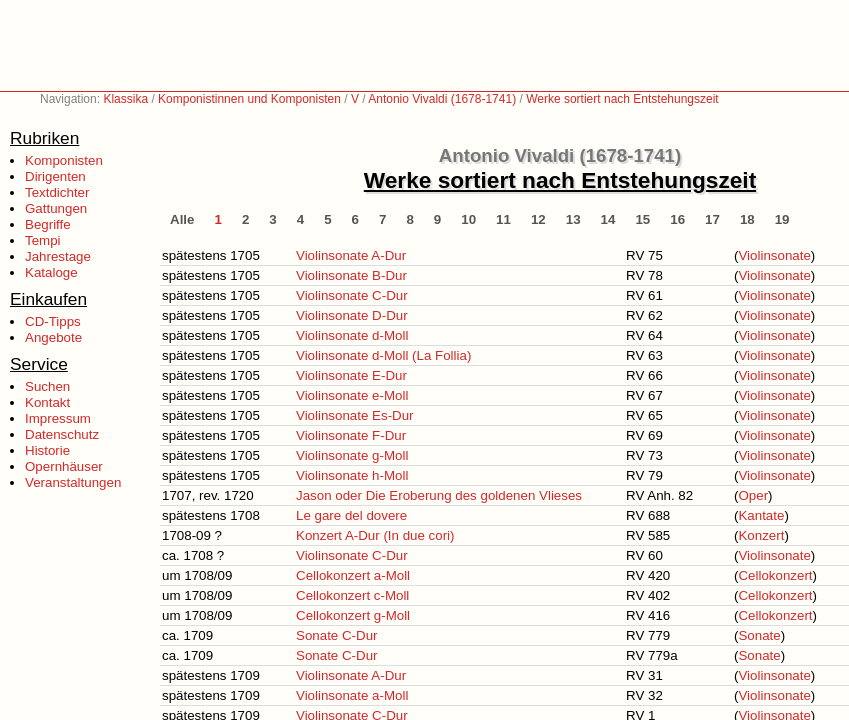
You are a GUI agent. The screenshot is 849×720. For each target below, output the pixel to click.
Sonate (759, 635)
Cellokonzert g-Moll (353, 615)
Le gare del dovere (351, 515)
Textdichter (57, 192)
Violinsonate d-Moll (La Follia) (383, 355)
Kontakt (47, 402)
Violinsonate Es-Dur (355, 415)
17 (712, 219)
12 (538, 219)
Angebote (53, 337)
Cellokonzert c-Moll (352, 595)
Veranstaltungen (73, 482)
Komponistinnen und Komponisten (249, 99)
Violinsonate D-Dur (352, 315)
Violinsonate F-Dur (351, 435)
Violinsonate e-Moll (352, 395)
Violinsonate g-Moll (352, 455)
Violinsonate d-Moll (352, 335)
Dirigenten (55, 176)
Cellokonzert (775, 575)
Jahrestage (58, 256)
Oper (753, 495)
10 (468, 219)
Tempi (43, 240)
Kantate (761, 515)
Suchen (47, 386)
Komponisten (64, 160)
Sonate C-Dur (337, 635)
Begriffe (48, 224)
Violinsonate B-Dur (351, 275)
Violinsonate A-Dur (351, 255)
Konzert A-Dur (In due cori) (375, 535)
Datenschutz (62, 434)
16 (677, 219)
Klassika (125, 99)
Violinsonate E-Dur (351, 375)
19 (782, 219)
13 (573, 219)
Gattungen (56, 208)
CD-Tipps (53, 321)
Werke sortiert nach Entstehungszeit (622, 99)
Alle (182, 219)
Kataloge (51, 272)
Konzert (761, 535)
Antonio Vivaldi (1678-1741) (442, 99)
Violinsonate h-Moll (352, 475)
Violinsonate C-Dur (352, 295)
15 (642, 219)
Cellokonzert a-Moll (353, 575)
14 (608, 219)
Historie (47, 450)
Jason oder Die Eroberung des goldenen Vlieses (439, 495)
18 (747, 219)
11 (503, 219)
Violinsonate (774, 255)
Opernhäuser (64, 466)
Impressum (58, 418)
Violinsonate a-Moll (352, 695)
